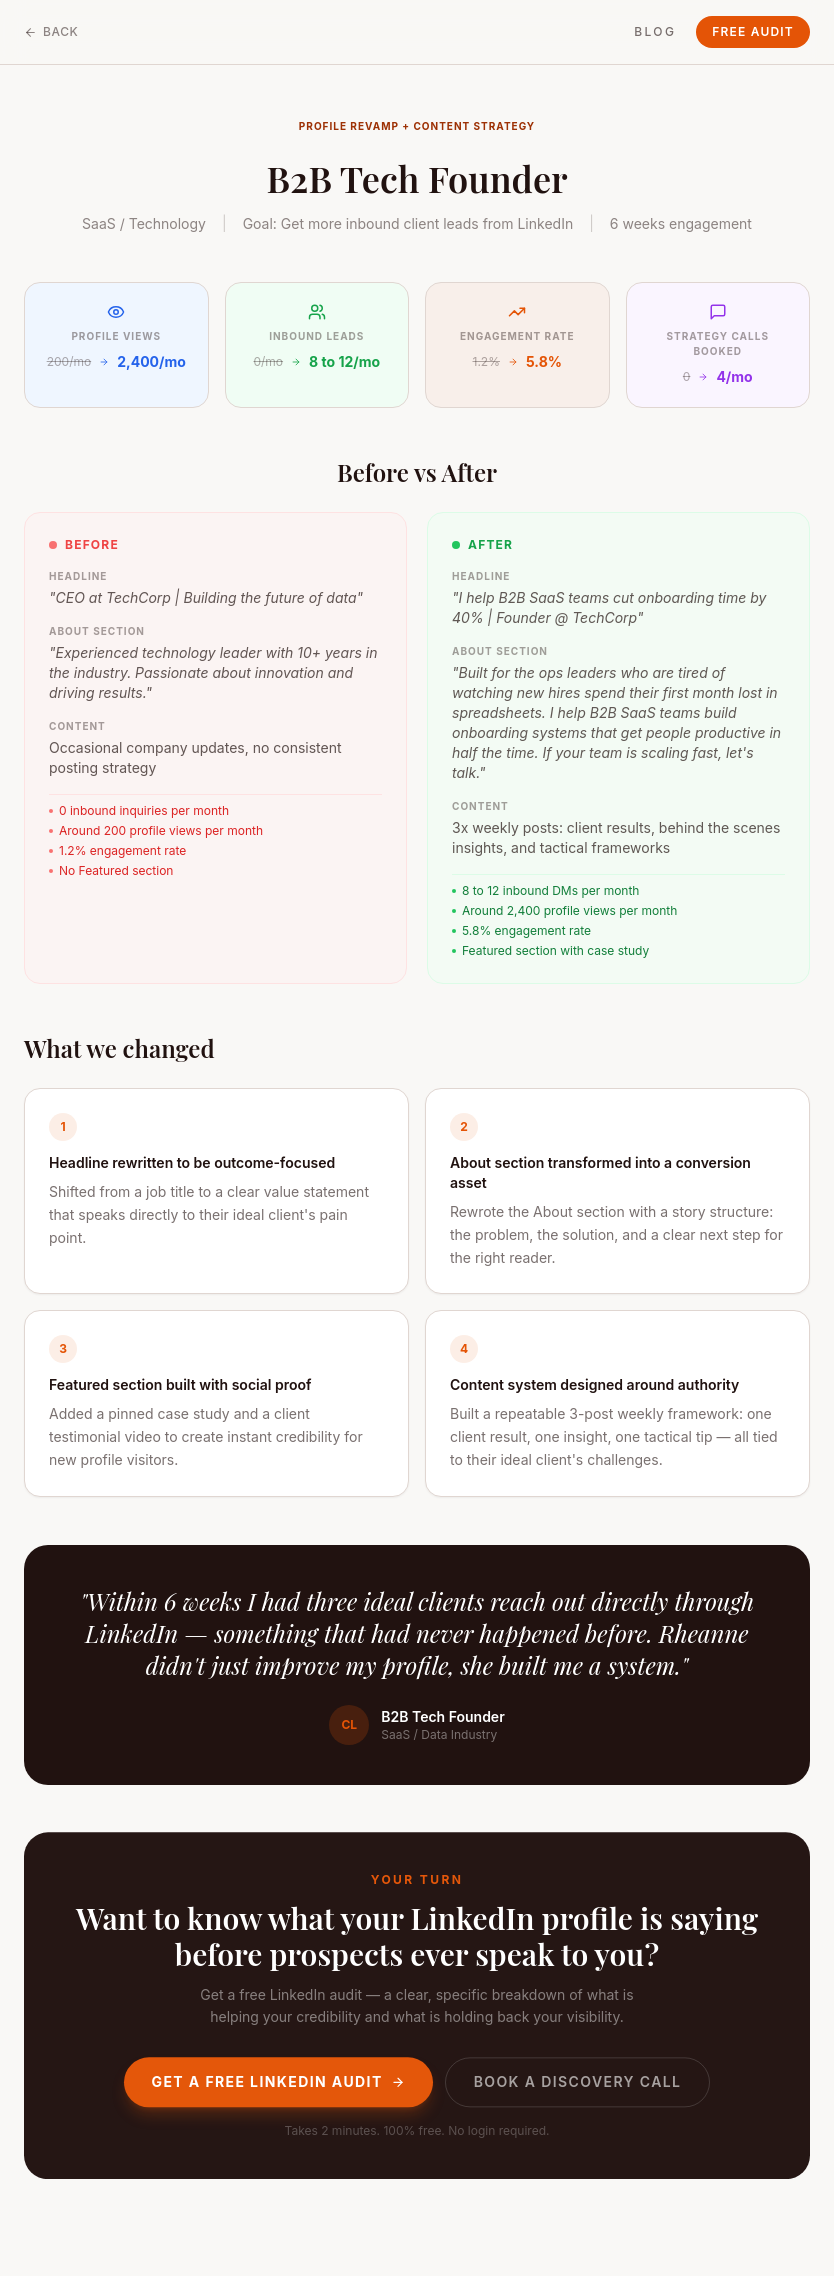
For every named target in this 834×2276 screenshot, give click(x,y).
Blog (655, 31)
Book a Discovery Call (578, 2080)
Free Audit (753, 31)
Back (51, 31)
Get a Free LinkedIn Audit (278, 2080)
